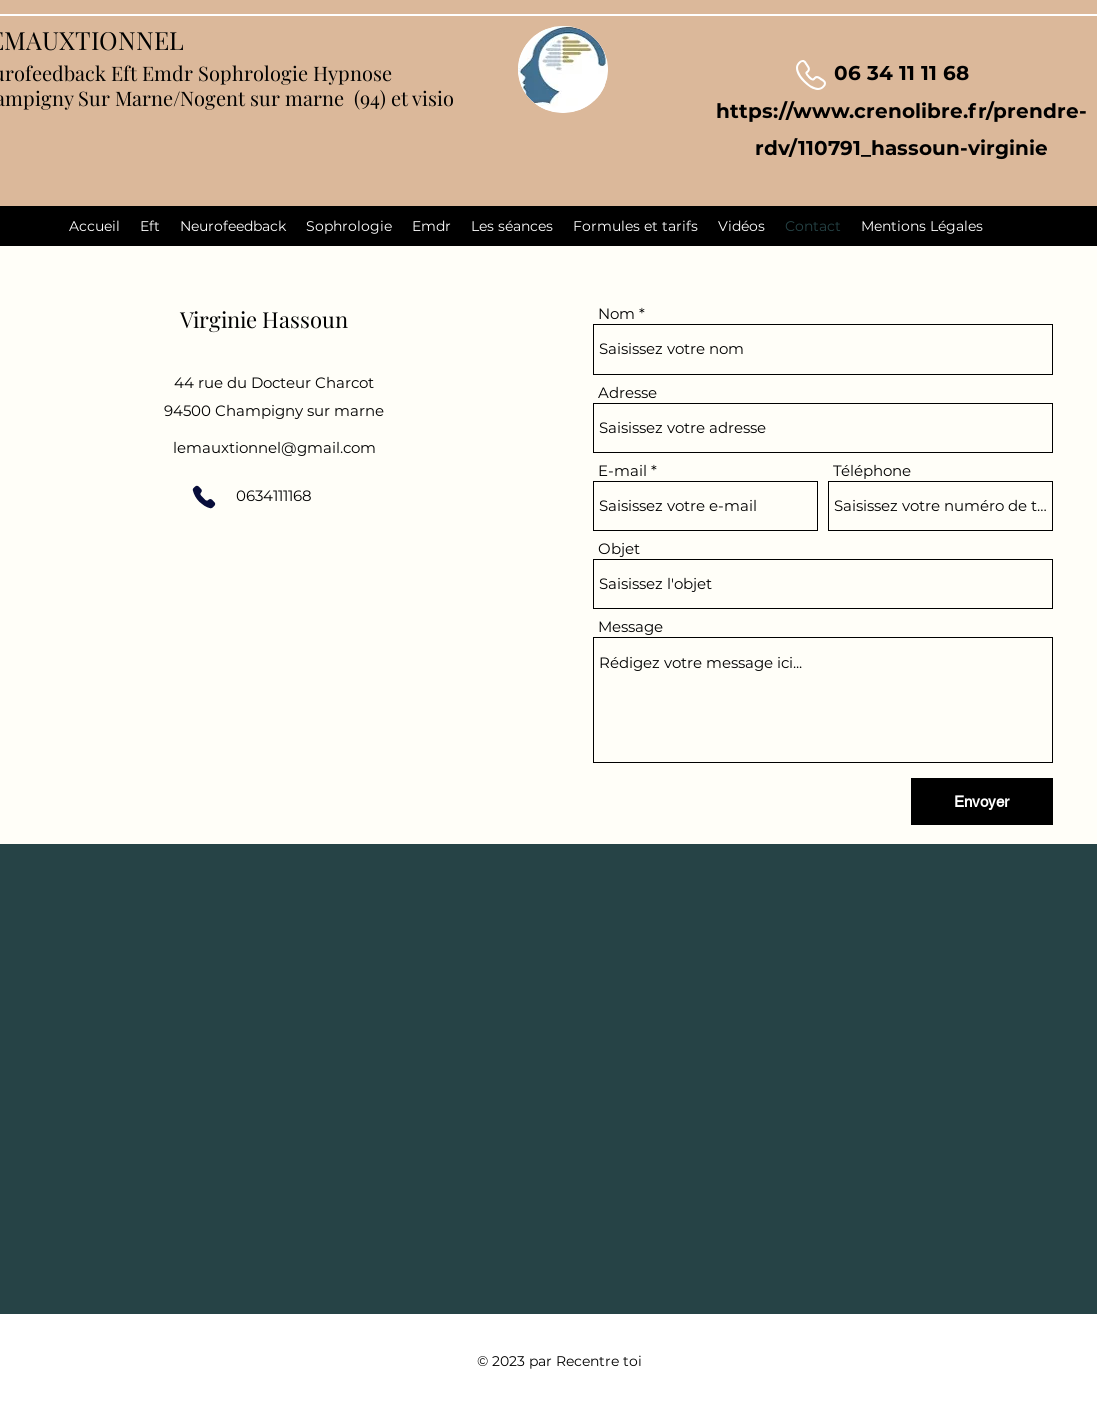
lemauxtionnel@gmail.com (274, 447)
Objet (619, 548)
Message (630, 626)
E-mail (622, 470)
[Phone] (204, 497)
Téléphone (872, 470)
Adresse (627, 392)
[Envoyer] (982, 801)
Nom (616, 313)
